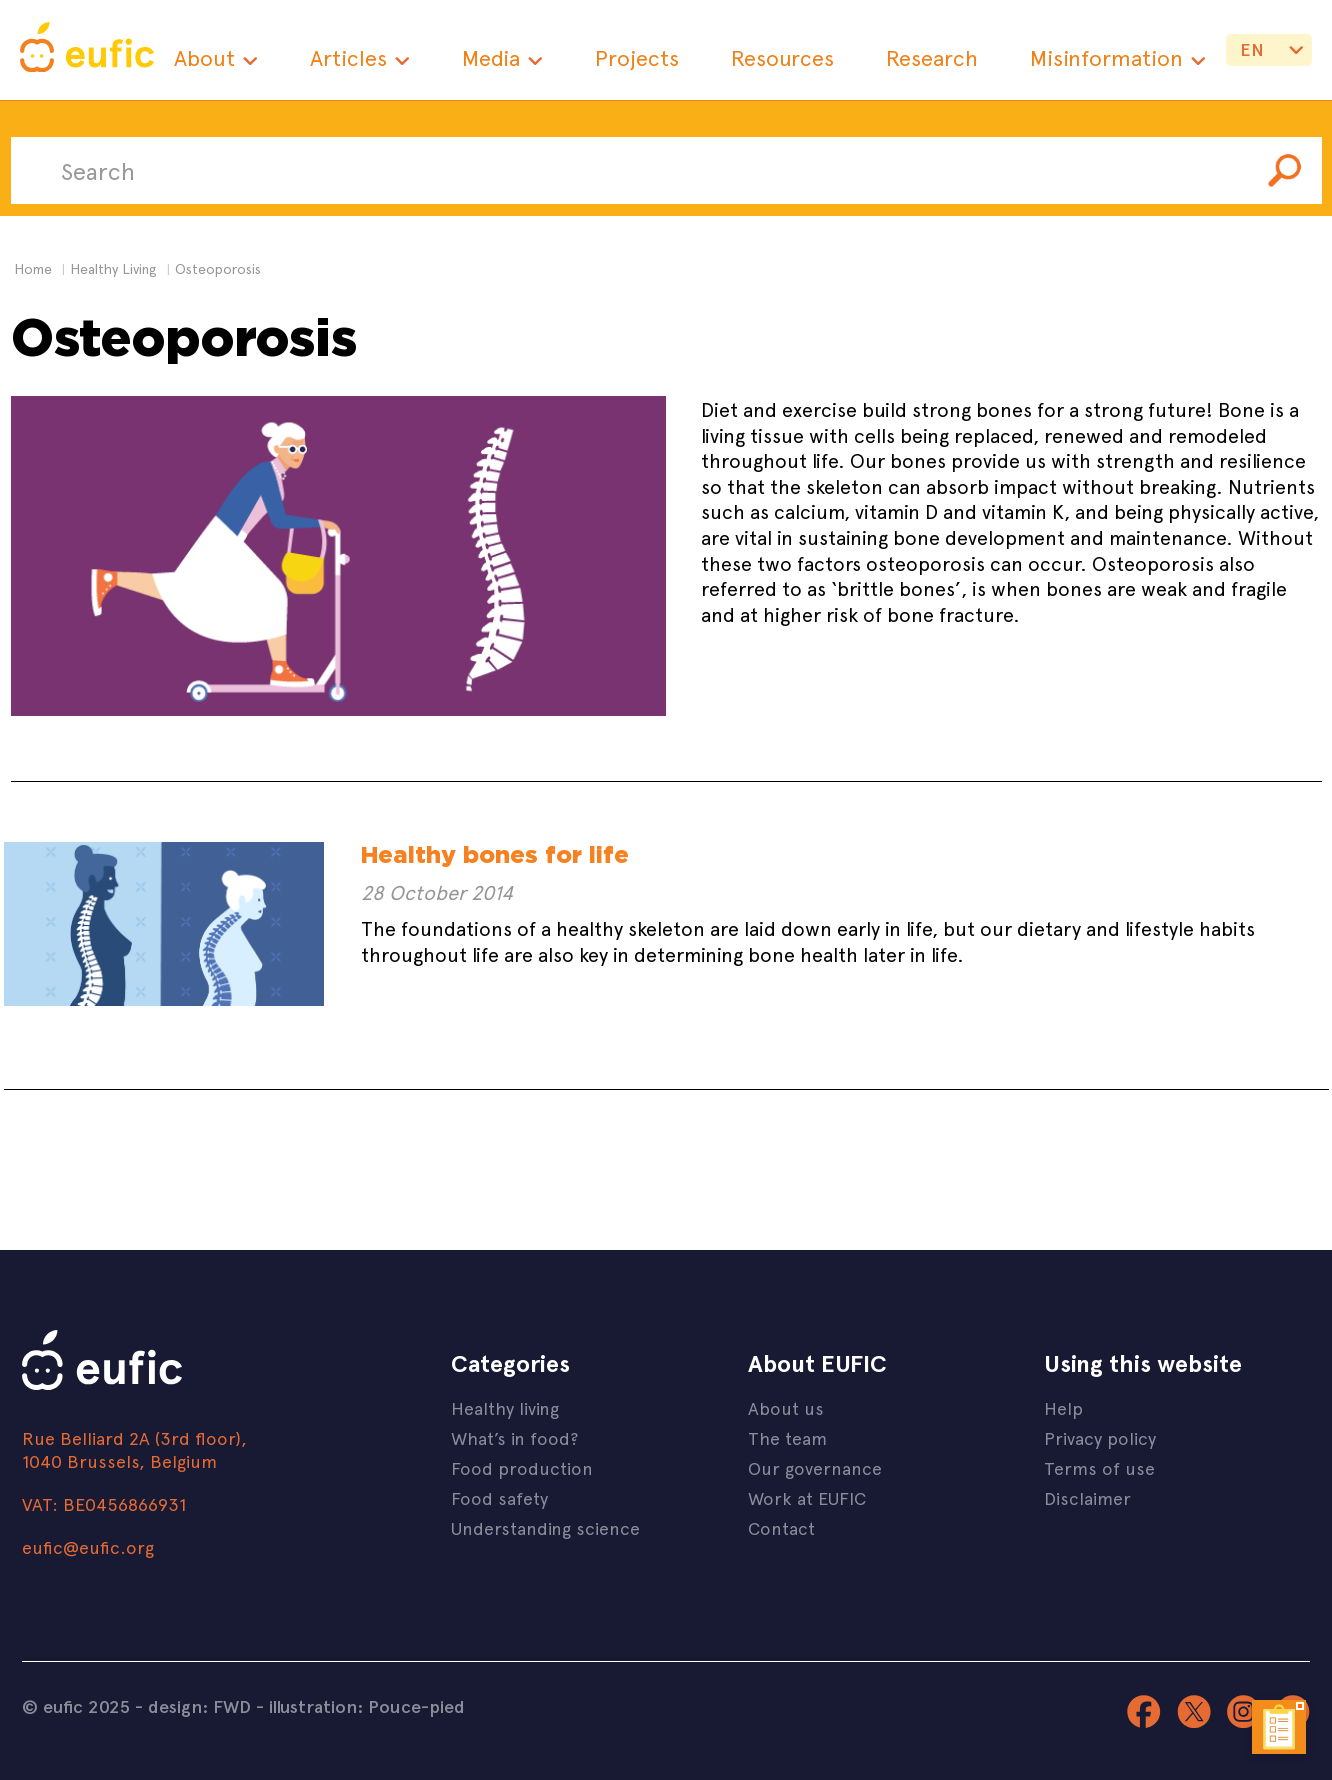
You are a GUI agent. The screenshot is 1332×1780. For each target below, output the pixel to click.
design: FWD (199, 1706)
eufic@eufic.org (88, 1546)
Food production (522, 1467)
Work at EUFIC (807, 1497)
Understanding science (545, 1527)
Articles (348, 57)
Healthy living (505, 1407)
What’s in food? (514, 1437)
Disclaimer (1087, 1497)
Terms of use (1099, 1467)
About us (786, 1407)
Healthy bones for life (495, 854)
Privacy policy (1100, 1437)
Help (1063, 1407)
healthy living (113, 268)
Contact (781, 1527)
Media (491, 57)
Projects (637, 57)
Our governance (815, 1467)
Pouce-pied (416, 1706)
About (204, 57)
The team (787, 1437)
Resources (782, 57)
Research (932, 57)
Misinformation (1106, 57)
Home (33, 268)
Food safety (499, 1497)
